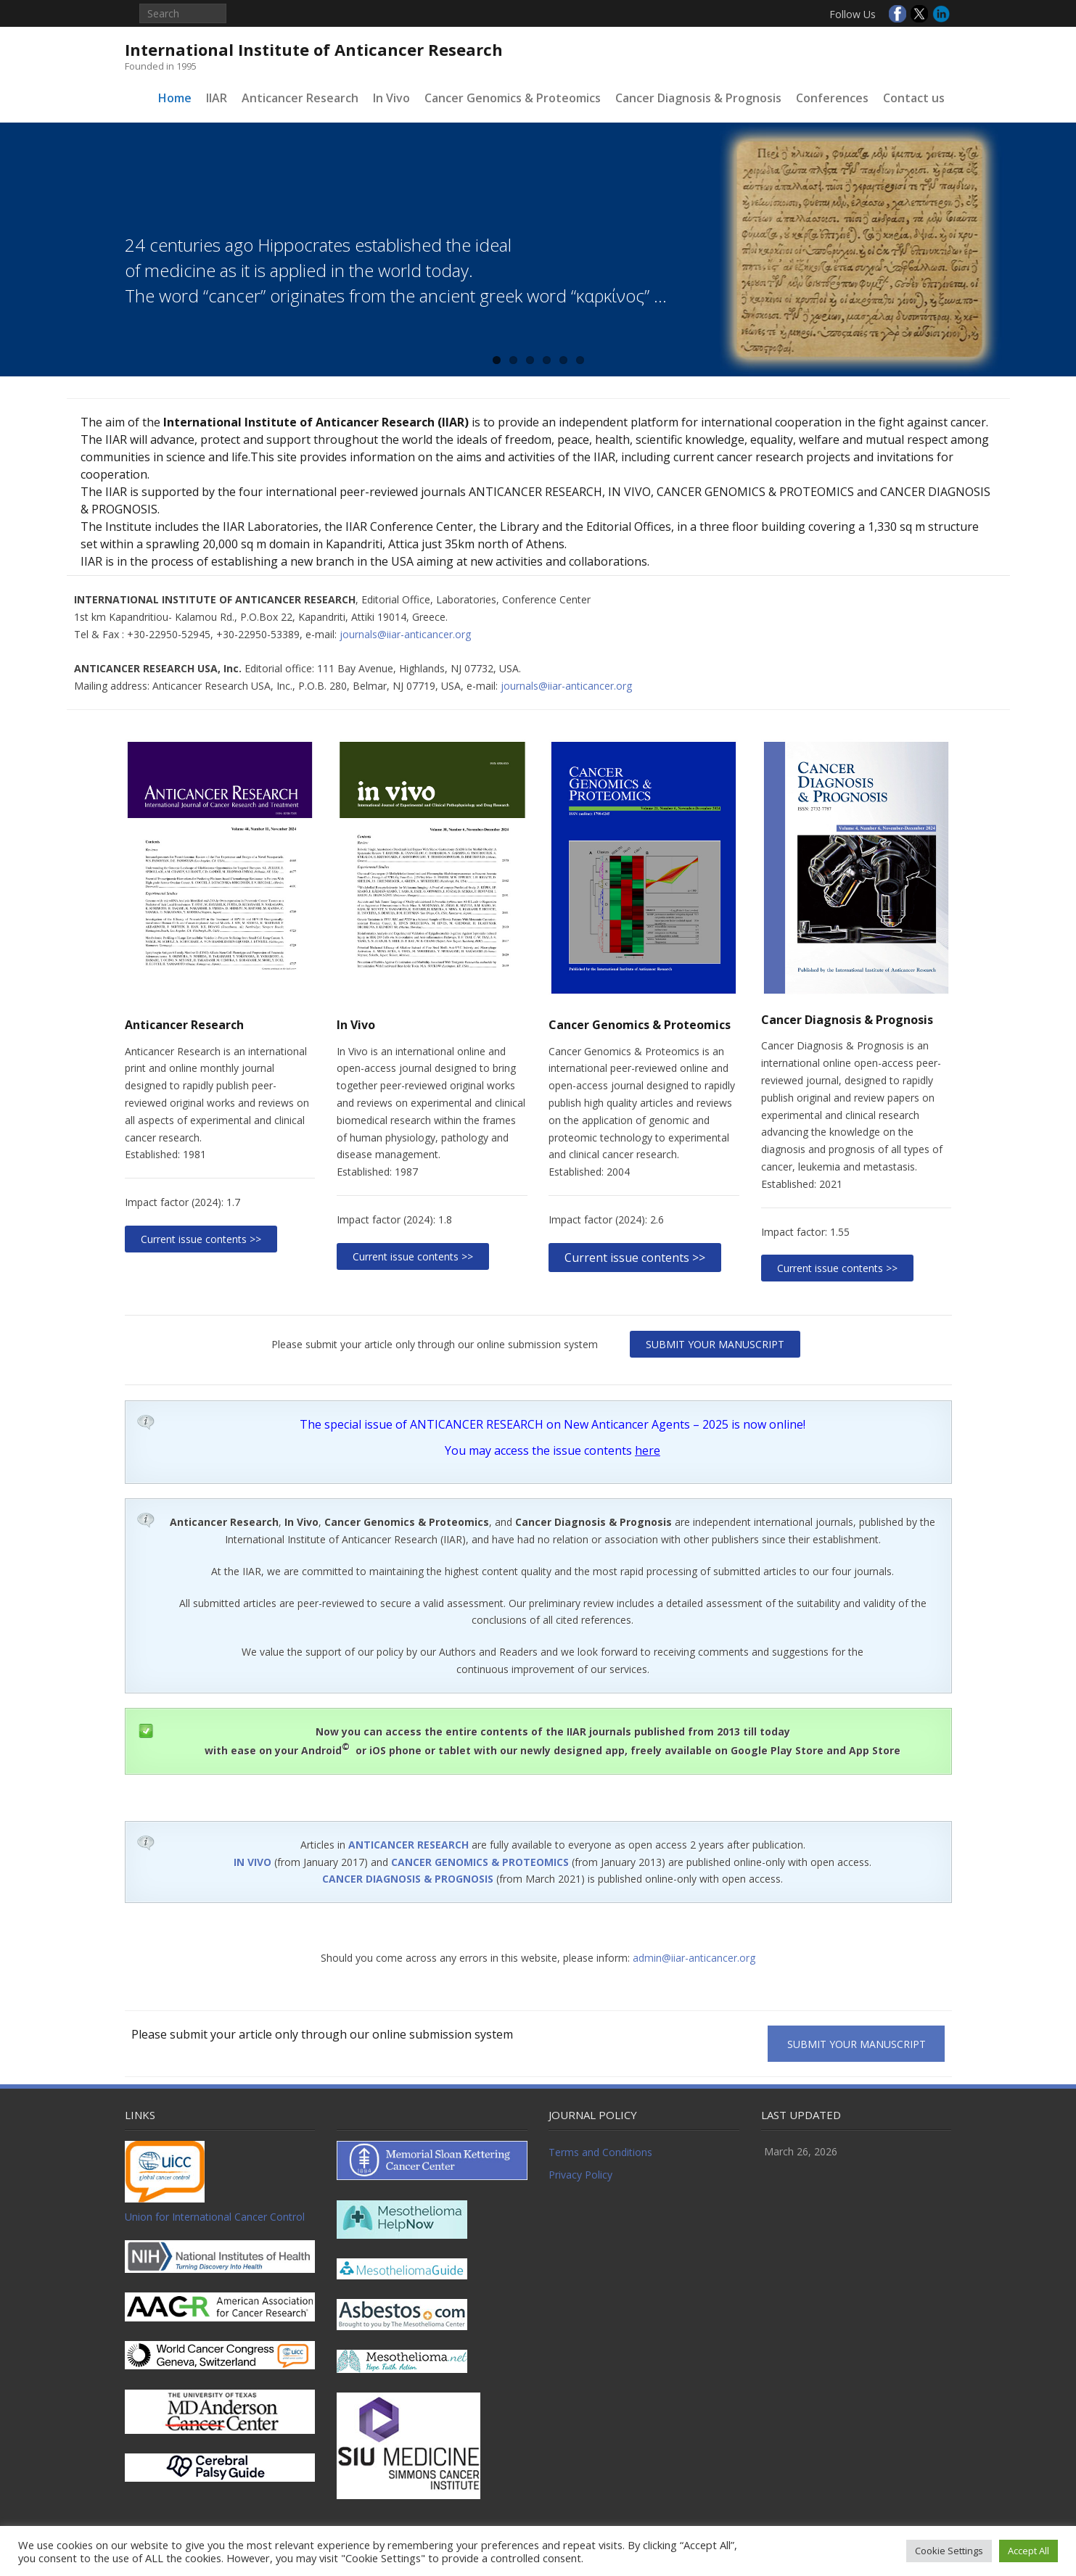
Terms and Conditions (600, 2152)
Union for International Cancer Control (215, 2217)
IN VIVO (252, 1862)
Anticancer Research (300, 98)
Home (175, 98)
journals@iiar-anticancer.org (405, 634)
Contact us (914, 98)
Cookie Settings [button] (949, 2550)
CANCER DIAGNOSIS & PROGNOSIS (407, 1879)
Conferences (832, 98)
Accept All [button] (1028, 2550)
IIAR (216, 98)
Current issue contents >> (201, 1239)
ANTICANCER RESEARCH (408, 1845)
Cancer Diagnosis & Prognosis (698, 98)
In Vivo (391, 98)
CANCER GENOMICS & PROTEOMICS (480, 1862)
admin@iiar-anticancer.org (694, 1958)
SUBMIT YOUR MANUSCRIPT (715, 1344)
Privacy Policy (580, 2174)
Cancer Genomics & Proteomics (512, 98)
